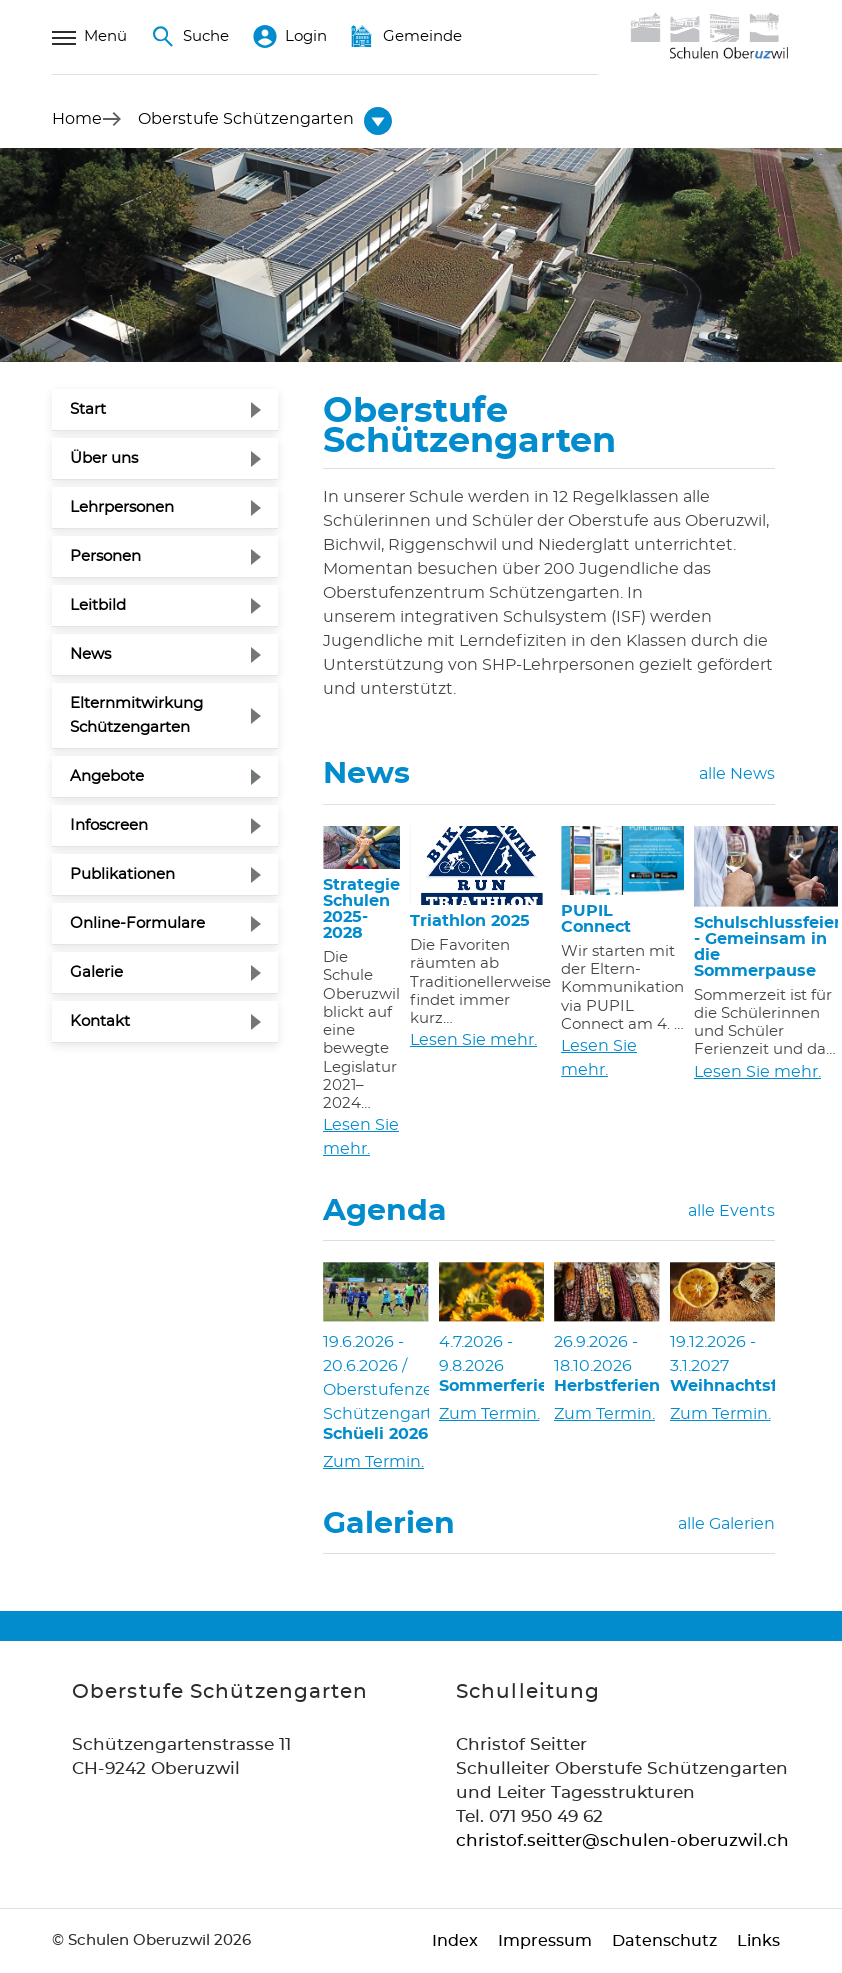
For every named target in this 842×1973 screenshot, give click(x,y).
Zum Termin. (373, 1462)
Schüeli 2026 (375, 1434)
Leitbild (98, 605)
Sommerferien (492, 1386)
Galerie (96, 972)
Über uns (104, 458)
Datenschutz (664, 1941)
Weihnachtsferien (723, 1386)
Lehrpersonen (122, 507)
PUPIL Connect (596, 919)
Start (88, 409)
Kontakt (100, 1021)
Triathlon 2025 (470, 921)
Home (77, 119)
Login (290, 37)
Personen (105, 556)
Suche (190, 37)
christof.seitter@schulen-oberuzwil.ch (622, 1840)
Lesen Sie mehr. (361, 1137)
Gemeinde (406, 37)
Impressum (545, 1941)
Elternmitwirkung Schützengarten (136, 715)
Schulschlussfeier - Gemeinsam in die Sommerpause (766, 947)
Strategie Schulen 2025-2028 (361, 909)
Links (758, 1941)
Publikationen (122, 874)
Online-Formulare (137, 923)
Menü (89, 37)
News (90, 654)
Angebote (107, 776)
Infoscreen (109, 825)
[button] (246, 119)
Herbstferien (607, 1386)
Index (455, 1941)
